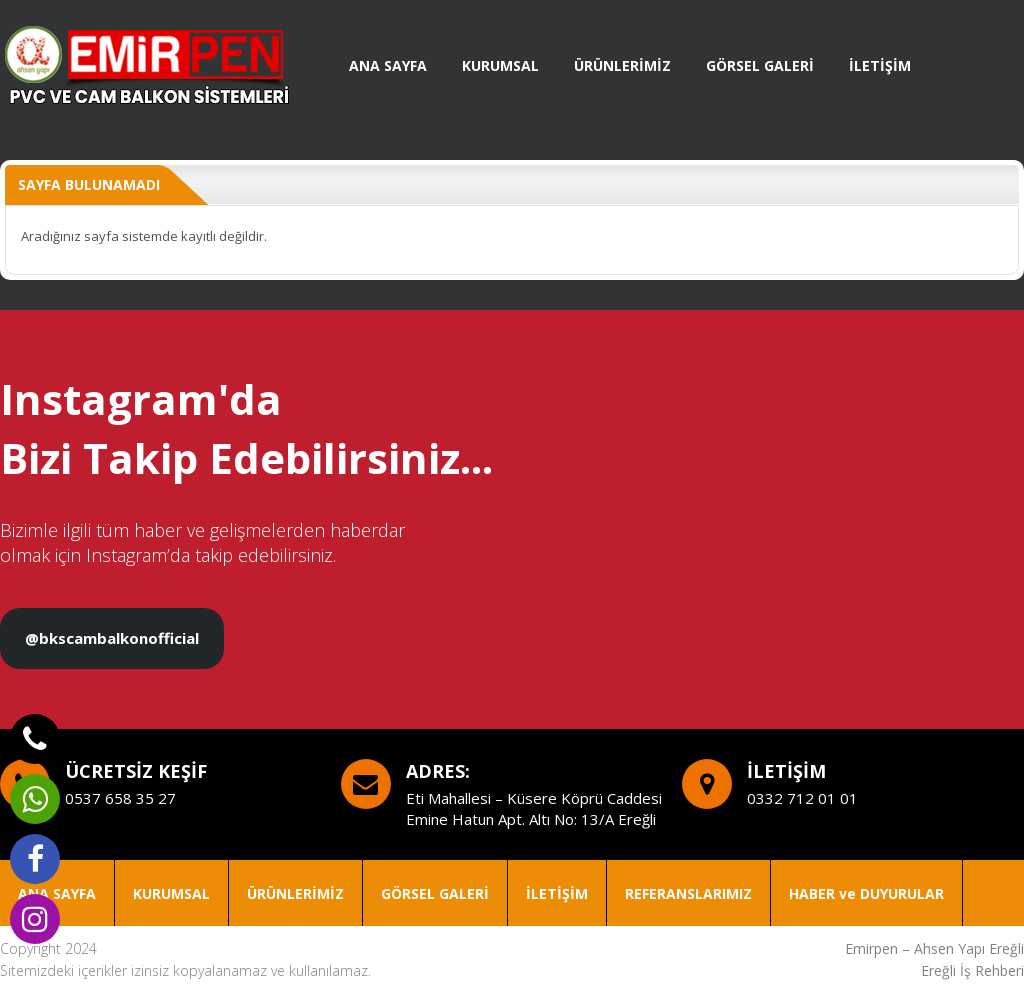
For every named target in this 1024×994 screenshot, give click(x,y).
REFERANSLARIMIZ (688, 893)
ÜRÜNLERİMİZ (622, 65)
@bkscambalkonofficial (112, 638)
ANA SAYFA (388, 65)
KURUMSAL (500, 65)
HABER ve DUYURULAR (866, 893)
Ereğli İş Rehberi (972, 970)
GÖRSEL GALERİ (760, 65)
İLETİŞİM (880, 65)
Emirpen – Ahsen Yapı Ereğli (934, 948)
